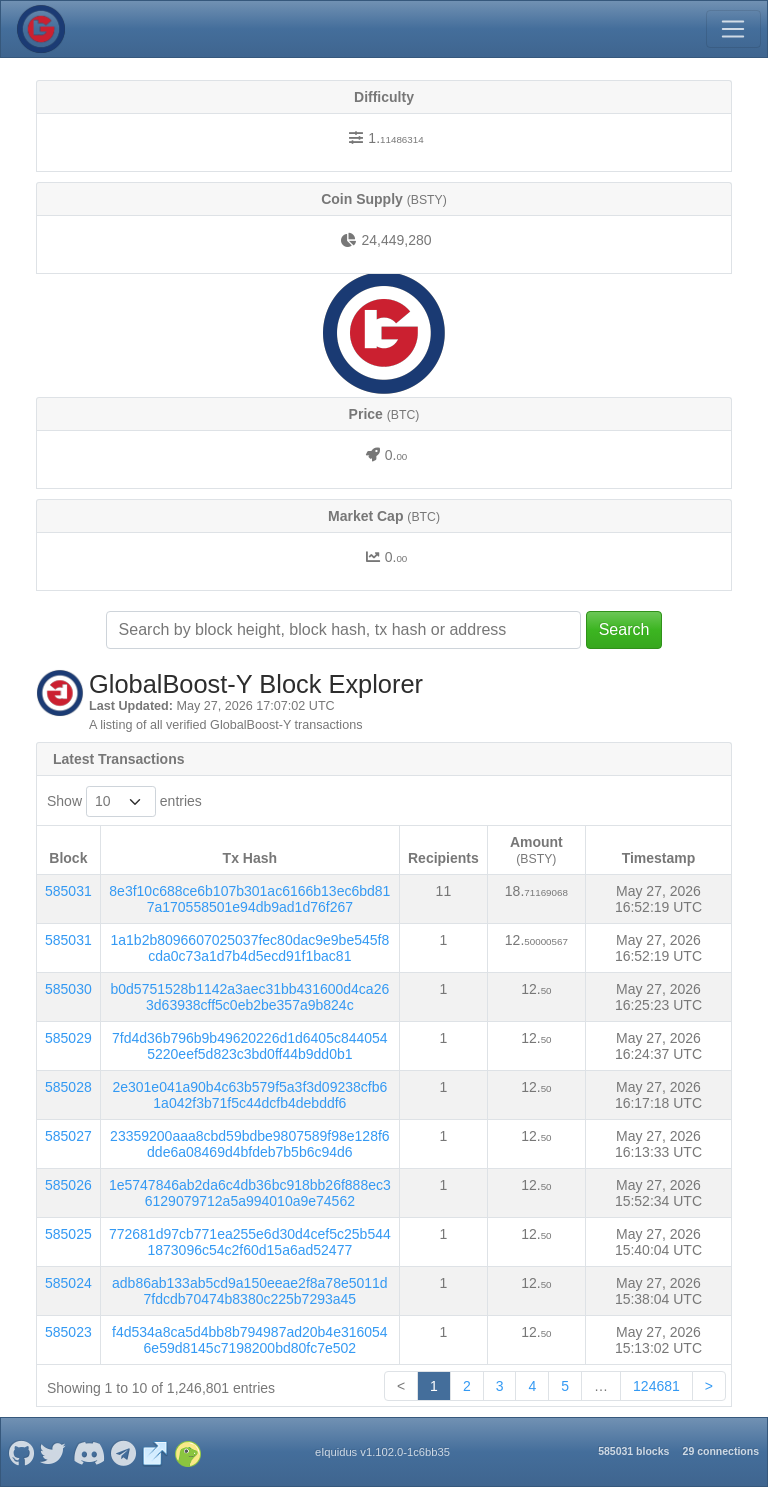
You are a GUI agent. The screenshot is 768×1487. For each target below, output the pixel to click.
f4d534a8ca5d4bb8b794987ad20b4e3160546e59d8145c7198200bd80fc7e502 (250, 1340)
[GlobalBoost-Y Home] (41, 29)
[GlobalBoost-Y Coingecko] (187, 1452)
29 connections (721, 1451)
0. (396, 455)
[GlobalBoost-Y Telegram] (124, 1452)
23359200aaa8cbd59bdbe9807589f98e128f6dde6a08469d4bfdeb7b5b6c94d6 (250, 1144)
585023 (68, 1332)
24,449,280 (396, 240)
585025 (68, 1234)
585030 (68, 989)
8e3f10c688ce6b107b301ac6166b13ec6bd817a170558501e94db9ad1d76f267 (249, 899)
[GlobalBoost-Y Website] (155, 1452)
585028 (68, 1087)
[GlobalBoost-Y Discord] (88, 1452)
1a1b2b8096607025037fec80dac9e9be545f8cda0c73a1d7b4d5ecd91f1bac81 (249, 948)
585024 (68, 1283)
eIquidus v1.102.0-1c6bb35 (382, 1452)
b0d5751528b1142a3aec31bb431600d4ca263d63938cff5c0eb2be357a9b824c (249, 997)
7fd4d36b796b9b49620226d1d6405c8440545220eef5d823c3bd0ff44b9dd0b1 (250, 1046)
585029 (68, 1038)
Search (624, 629)
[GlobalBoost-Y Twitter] (53, 1452)
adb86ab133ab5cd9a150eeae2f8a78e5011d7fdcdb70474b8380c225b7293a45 (250, 1291)
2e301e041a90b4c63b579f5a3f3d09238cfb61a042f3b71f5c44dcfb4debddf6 (249, 1095)
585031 (68, 891)
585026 (68, 1185)
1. (395, 138)
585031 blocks (633, 1451)
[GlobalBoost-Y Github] (21, 1452)
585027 (68, 1136)
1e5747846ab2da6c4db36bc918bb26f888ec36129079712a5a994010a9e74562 (250, 1193)
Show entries (124, 801)
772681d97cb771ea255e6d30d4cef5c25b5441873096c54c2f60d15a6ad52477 (250, 1242)
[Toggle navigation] (733, 29)
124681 (656, 1386)
